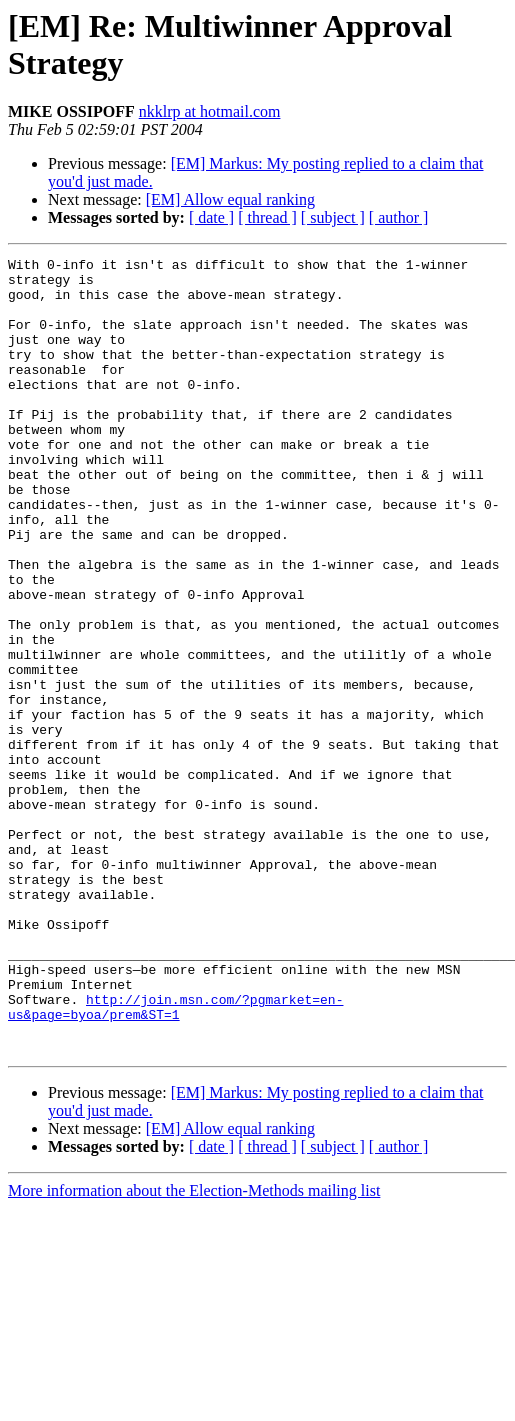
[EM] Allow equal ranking (230, 199)
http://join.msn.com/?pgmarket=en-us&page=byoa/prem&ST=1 (175, 1158)
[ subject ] (333, 217)
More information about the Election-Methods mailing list (194, 1349)
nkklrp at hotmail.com (210, 111)
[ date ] (211, 217)
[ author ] (399, 217)
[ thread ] (267, 217)
